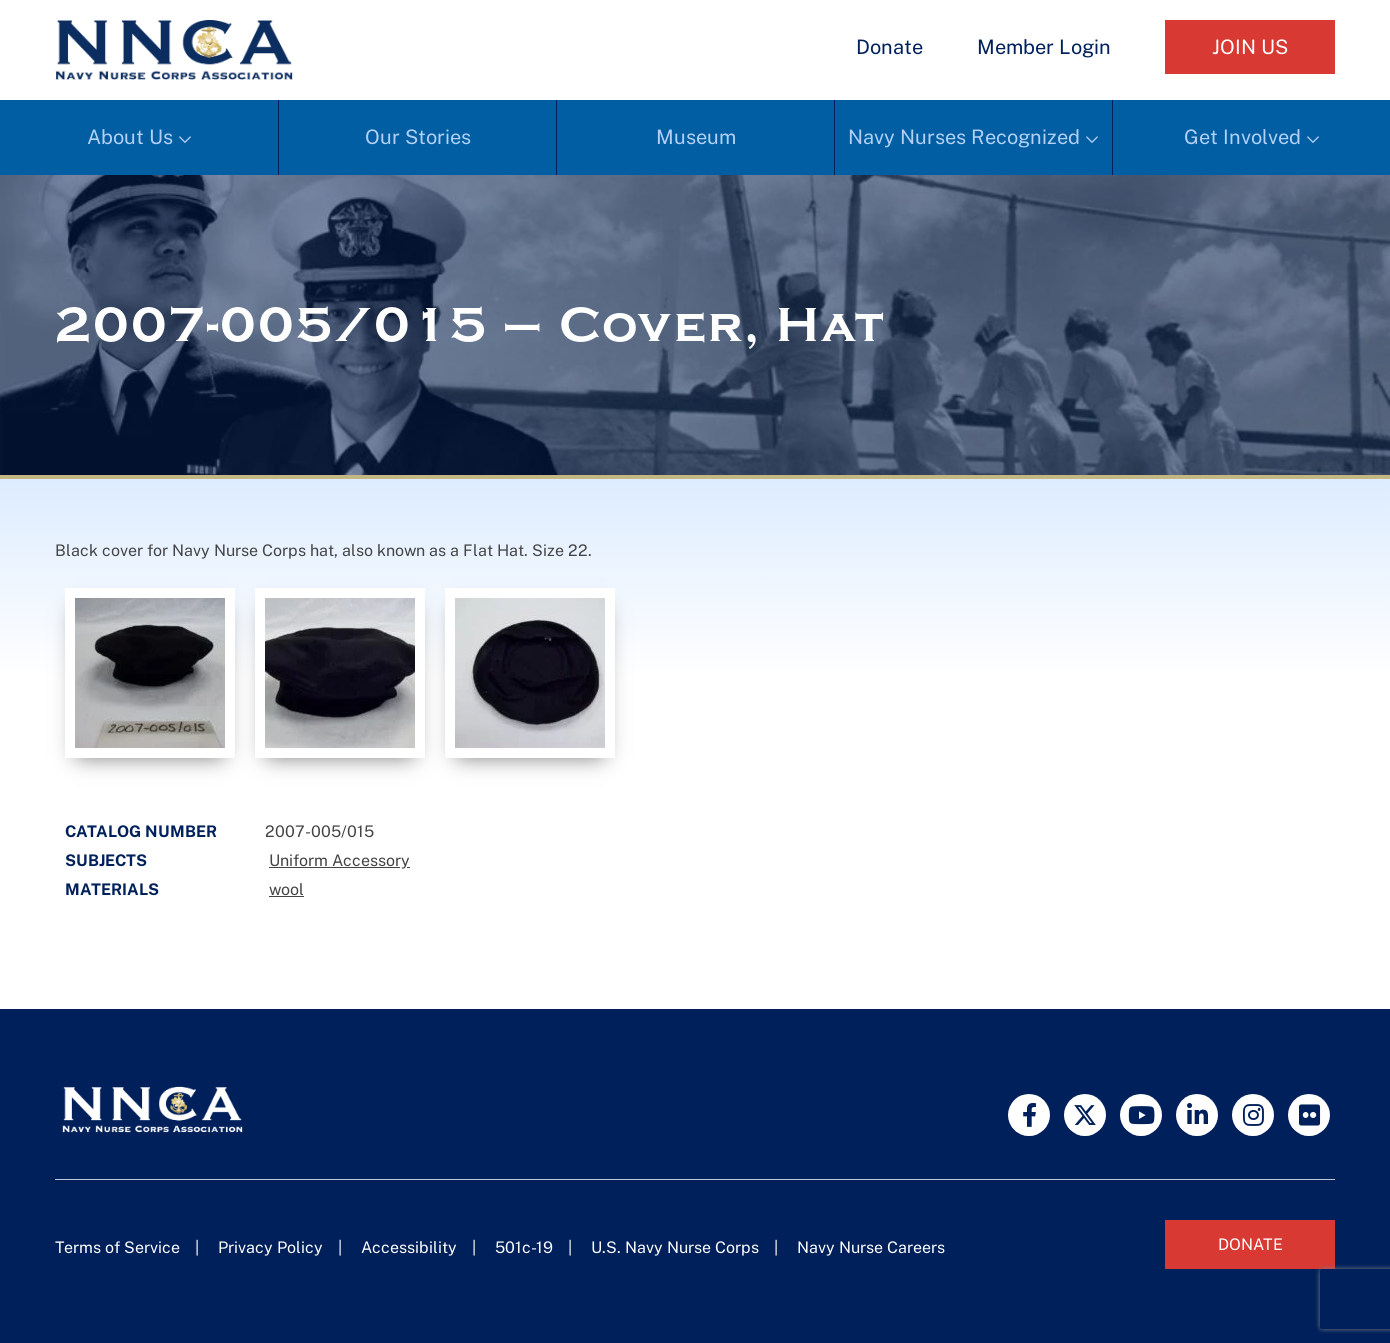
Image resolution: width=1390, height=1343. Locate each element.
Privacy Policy (270, 1247)
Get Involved (1242, 137)
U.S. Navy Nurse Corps (675, 1247)
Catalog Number (141, 831)
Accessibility (409, 1247)
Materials (112, 889)
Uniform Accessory (339, 860)
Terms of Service (117, 1247)
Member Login (1044, 47)
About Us (130, 137)
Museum (696, 137)
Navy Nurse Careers (871, 1247)
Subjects (106, 860)
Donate (889, 47)
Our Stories (418, 137)
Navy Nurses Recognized (964, 137)
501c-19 (524, 1247)
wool (286, 889)
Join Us (1250, 47)
